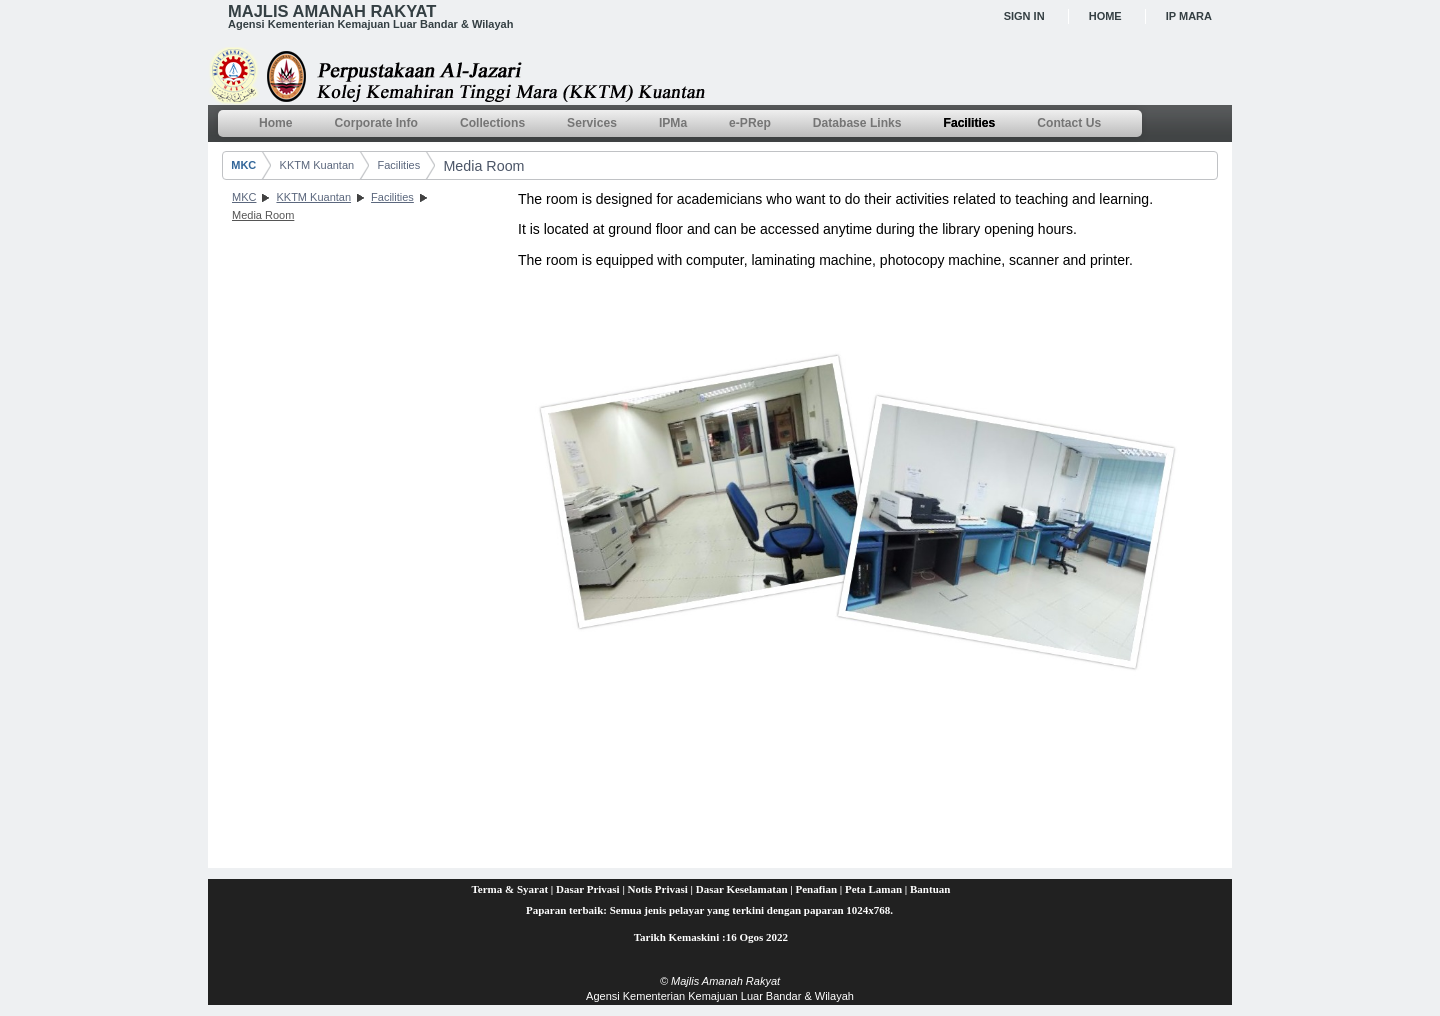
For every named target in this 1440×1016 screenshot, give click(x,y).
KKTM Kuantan (317, 165)
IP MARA (1189, 16)
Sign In (1024, 16)
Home (1105, 16)
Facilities (398, 165)
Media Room (483, 166)
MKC (243, 165)
